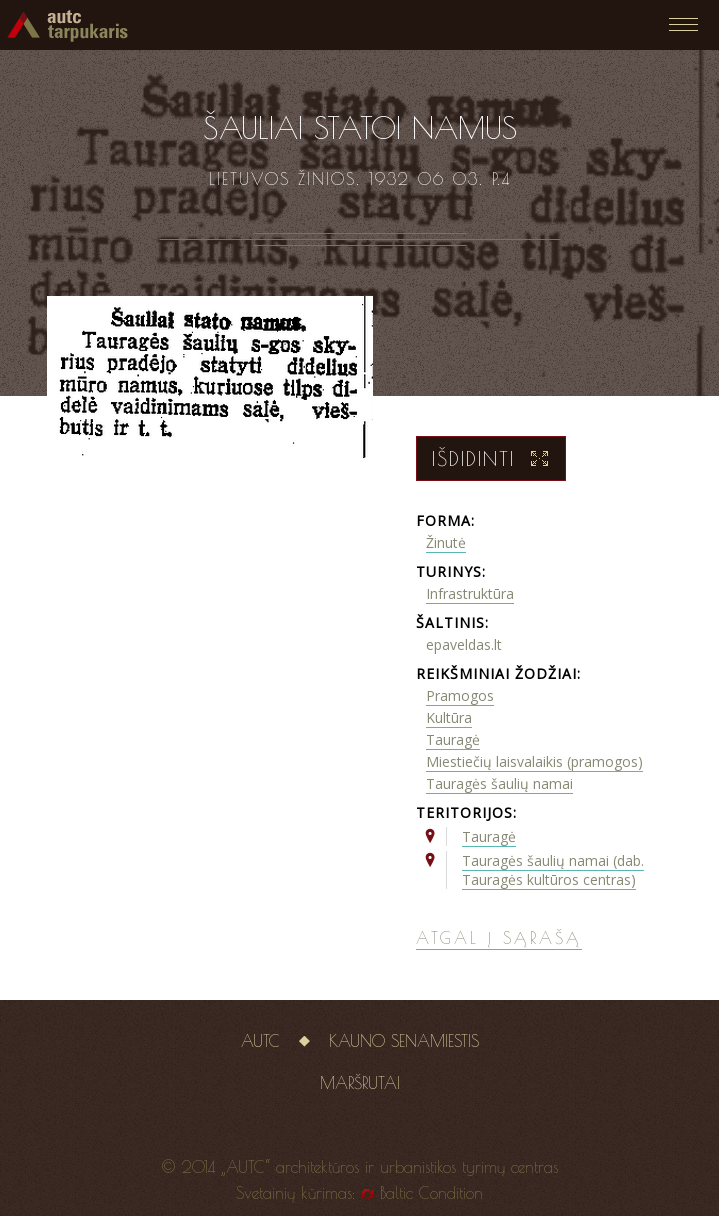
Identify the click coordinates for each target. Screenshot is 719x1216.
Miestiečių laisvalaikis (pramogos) (534, 761)
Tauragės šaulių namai (499, 783)
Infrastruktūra (470, 593)
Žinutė (446, 542)
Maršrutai (360, 1083)
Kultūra (449, 717)
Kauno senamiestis (404, 1041)
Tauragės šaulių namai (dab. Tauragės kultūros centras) (553, 870)
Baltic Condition (431, 1193)
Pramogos (460, 695)
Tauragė (453, 739)
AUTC (260, 1041)
